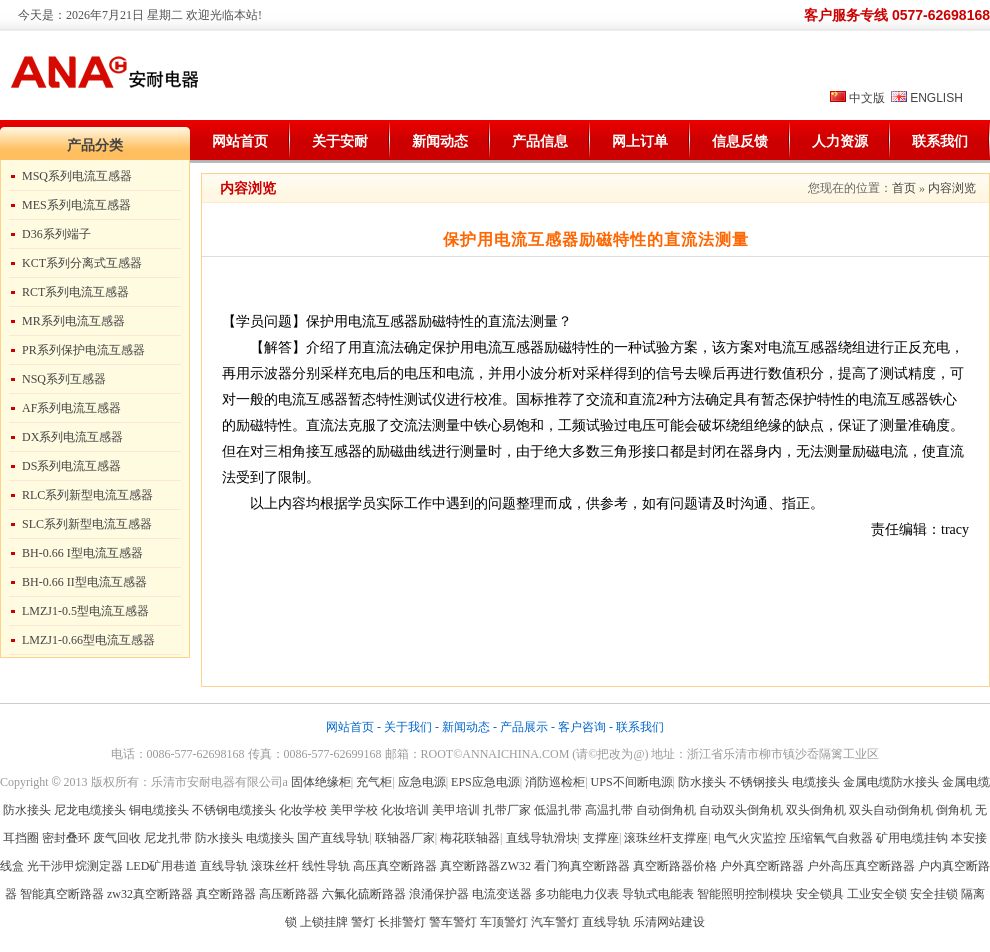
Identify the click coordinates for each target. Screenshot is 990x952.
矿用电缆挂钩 (912, 838)
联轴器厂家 (405, 838)
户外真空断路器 (762, 866)
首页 (904, 188)
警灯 (363, 922)
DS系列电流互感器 (71, 466)
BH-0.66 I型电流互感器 (82, 553)
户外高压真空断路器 (861, 866)
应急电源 (422, 782)
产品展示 (524, 727)
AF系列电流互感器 (71, 408)
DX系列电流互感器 (72, 437)
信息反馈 (740, 141)
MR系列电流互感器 (73, 321)
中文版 (867, 98)
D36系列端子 (56, 234)
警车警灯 (453, 922)
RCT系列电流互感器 (75, 292)
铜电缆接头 (159, 810)
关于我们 (408, 727)
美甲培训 (456, 810)
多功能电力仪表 (577, 894)
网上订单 (640, 141)
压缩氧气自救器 (831, 838)
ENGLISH (936, 98)
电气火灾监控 (750, 838)
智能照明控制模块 (745, 894)
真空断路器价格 (675, 866)
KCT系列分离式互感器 (82, 263)
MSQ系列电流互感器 (77, 176)
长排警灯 (402, 922)
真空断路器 (226, 894)
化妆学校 (303, 810)
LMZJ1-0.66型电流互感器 (88, 640)
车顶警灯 (504, 922)
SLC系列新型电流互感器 (87, 524)
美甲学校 (354, 810)
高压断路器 (289, 894)
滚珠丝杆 (275, 866)
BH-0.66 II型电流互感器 (84, 582)
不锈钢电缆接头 (234, 810)
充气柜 (374, 782)
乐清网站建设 (669, 922)
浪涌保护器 (439, 894)
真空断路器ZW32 (485, 866)
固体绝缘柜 (321, 782)
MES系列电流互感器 (76, 205)
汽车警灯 (555, 922)
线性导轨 (326, 866)
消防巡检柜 (555, 782)
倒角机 (954, 810)
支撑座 (601, 838)
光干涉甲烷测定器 (75, 866)
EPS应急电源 (485, 782)
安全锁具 (820, 894)
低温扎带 (558, 810)
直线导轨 (224, 866)
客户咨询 (582, 727)
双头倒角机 (816, 810)
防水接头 (702, 782)
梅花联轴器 (470, 838)
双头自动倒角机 (891, 810)
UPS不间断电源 (632, 782)
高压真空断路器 (395, 866)
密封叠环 (67, 838)
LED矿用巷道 (161, 866)
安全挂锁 (934, 894)
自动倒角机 (666, 810)
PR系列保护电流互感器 (83, 350)
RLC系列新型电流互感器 (87, 495)
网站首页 (240, 141)
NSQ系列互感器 (64, 379)
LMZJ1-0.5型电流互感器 (85, 611)
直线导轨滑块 (542, 838)
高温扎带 (609, 810)
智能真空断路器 (62, 894)
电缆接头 (816, 782)
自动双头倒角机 (741, 810)
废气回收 (118, 838)
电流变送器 (502, 894)
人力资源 (840, 141)
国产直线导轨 (333, 838)
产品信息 (540, 141)
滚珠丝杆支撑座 (666, 838)
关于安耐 (340, 141)
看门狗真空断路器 (582, 866)
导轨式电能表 (658, 894)
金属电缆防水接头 (891, 782)
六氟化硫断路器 (364, 894)
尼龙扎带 (168, 838)
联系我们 (940, 141)
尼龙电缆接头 (90, 810)
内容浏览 (952, 188)
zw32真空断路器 (150, 894)
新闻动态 (440, 141)
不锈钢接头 (759, 782)
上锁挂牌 (324, 922)
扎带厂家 (507, 810)
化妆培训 (405, 810)
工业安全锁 (877, 894)
